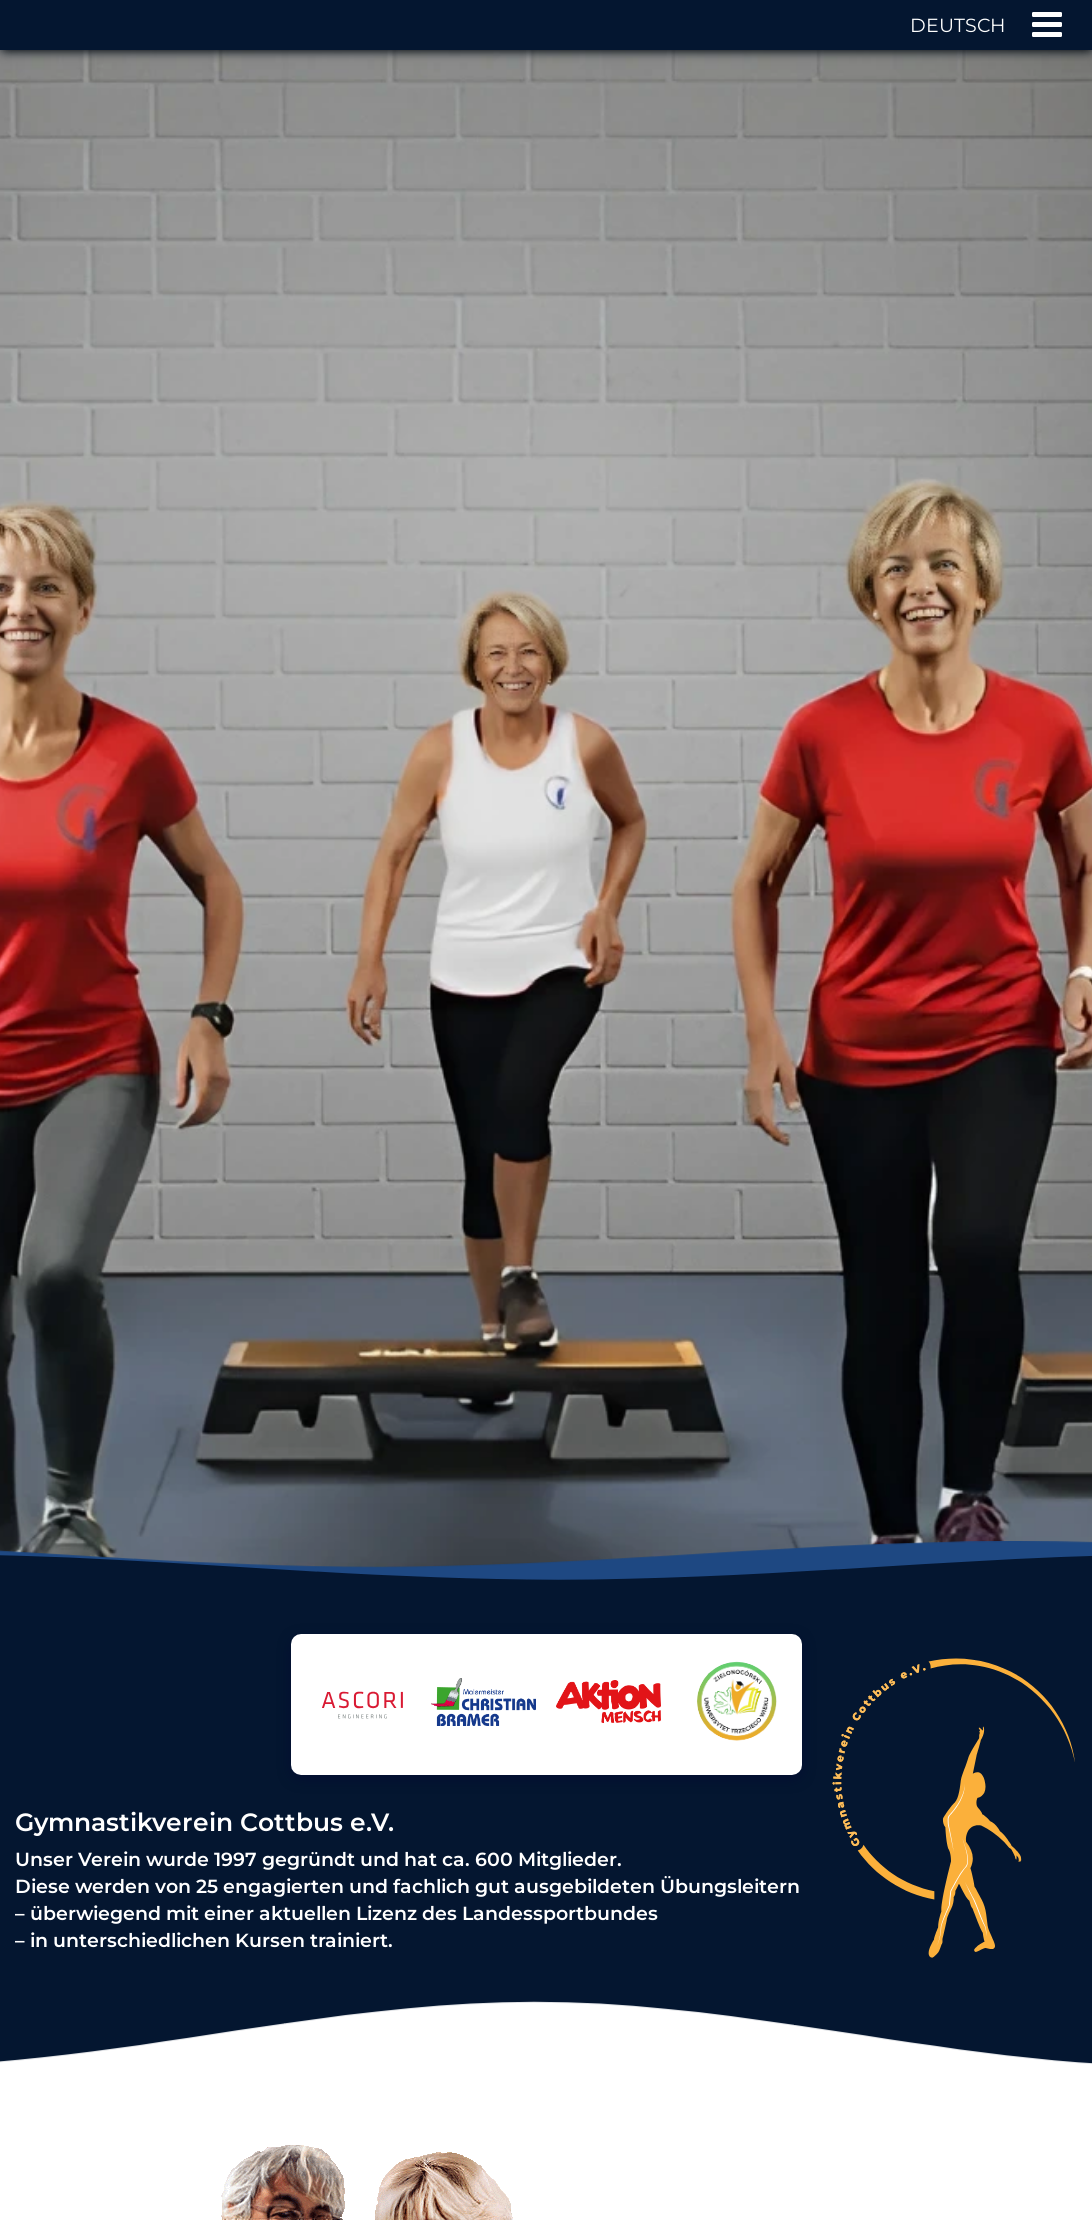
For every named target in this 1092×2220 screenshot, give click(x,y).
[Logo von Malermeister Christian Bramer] (483, 1705)
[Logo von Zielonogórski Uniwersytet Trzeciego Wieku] (733, 1759)
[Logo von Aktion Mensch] (608, 1704)
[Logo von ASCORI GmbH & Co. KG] (358, 1727)
